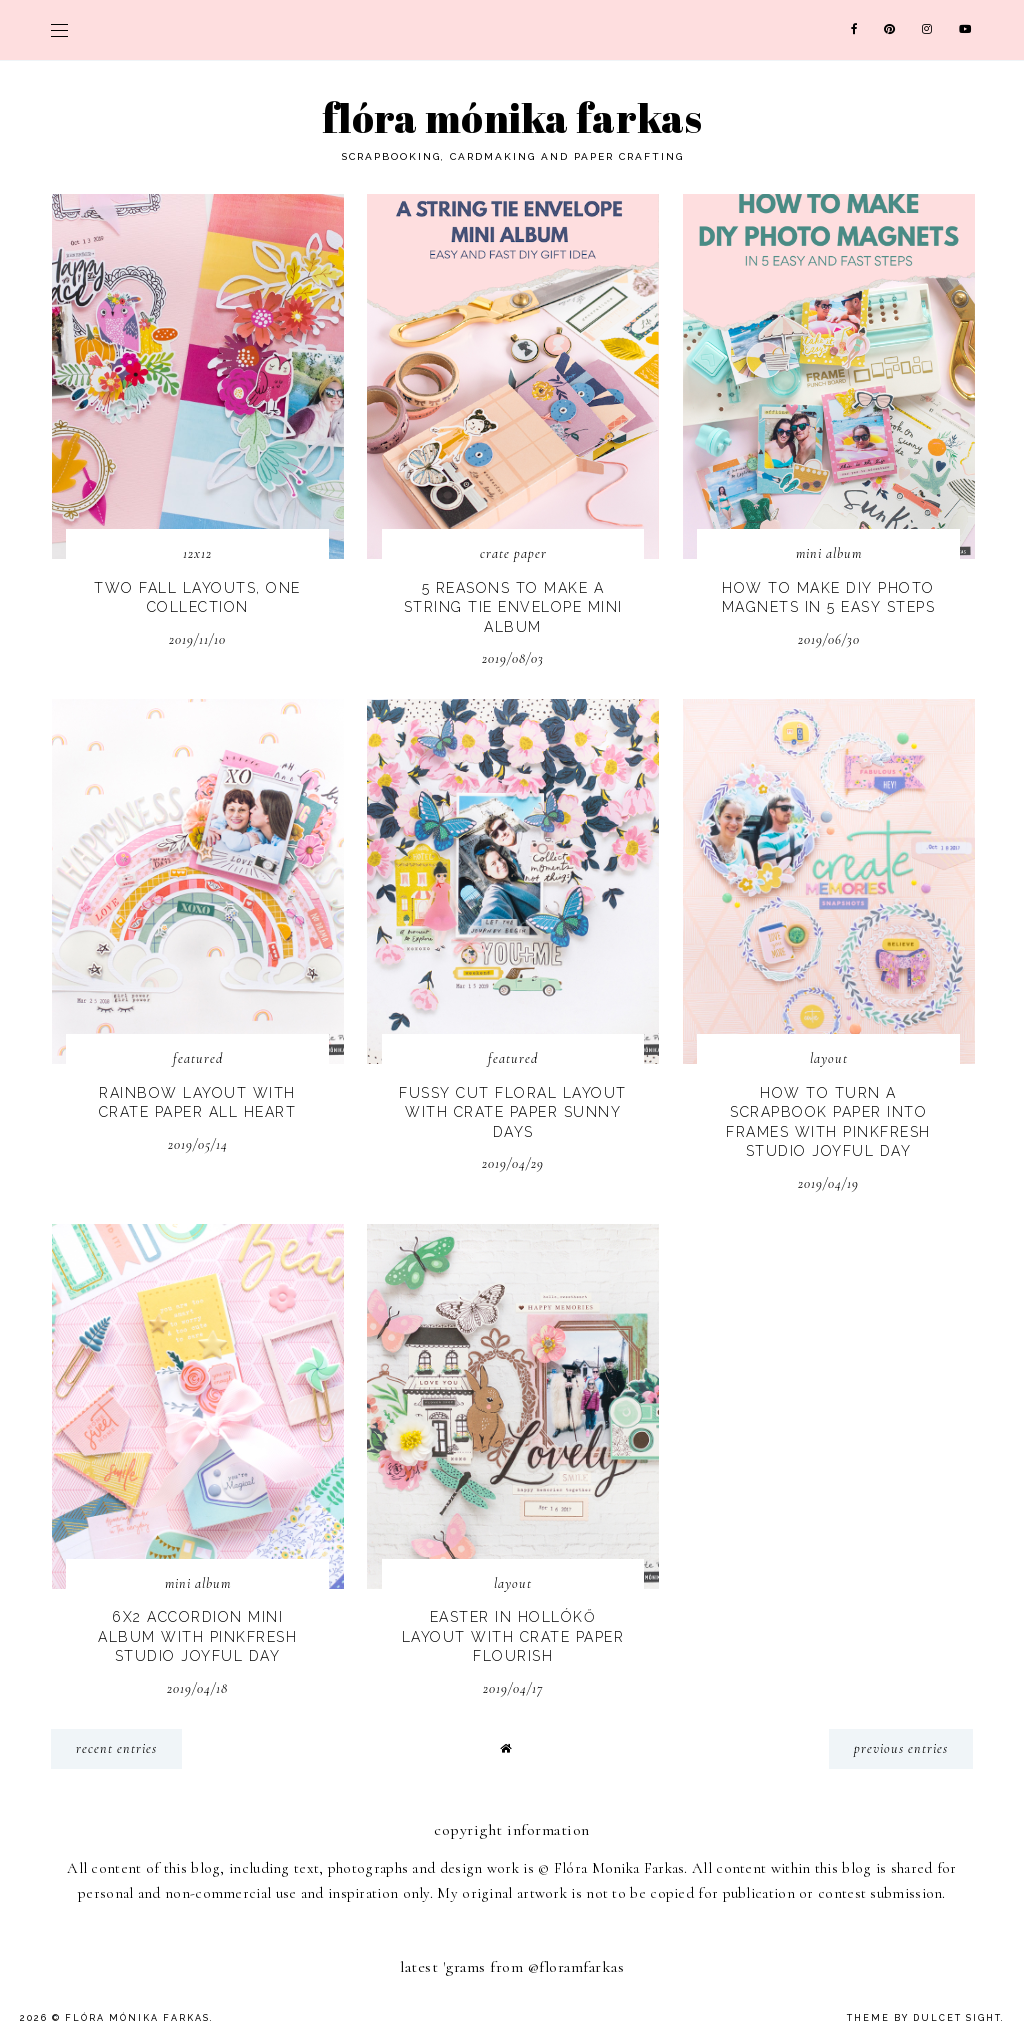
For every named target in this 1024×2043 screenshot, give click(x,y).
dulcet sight (957, 2018)
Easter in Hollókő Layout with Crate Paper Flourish (513, 1636)
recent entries (116, 1748)
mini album (829, 553)
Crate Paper (513, 553)
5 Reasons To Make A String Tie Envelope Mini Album (513, 607)
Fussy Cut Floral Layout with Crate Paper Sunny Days (513, 1112)
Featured (198, 1058)
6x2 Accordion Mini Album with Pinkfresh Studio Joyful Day (197, 1636)
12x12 (197, 553)
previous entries (901, 1748)
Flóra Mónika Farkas (512, 118)
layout (829, 1058)
